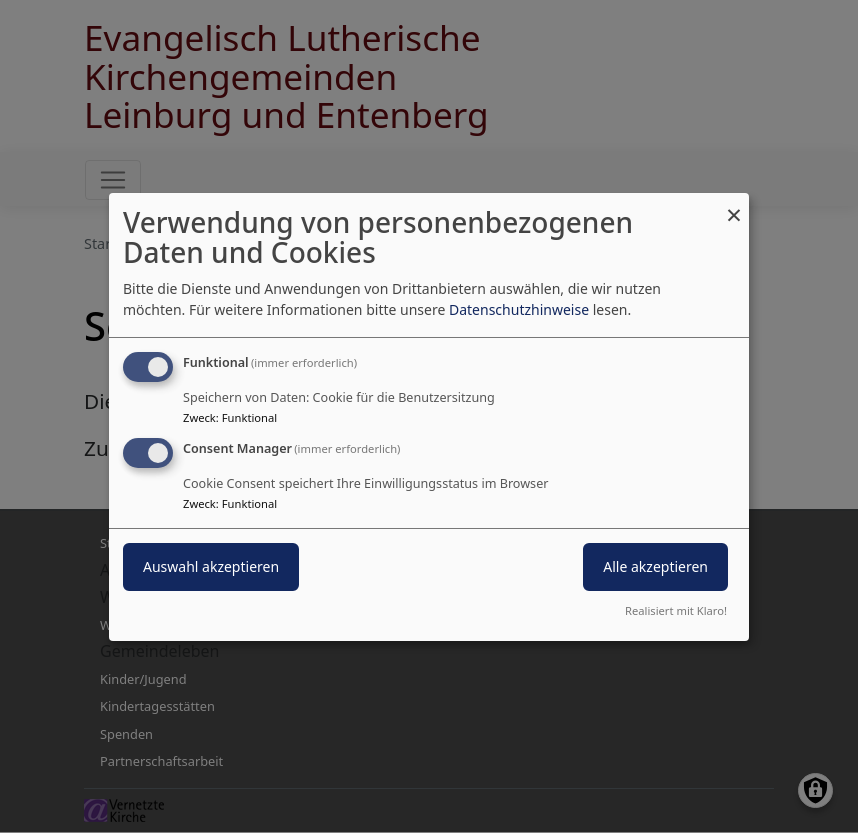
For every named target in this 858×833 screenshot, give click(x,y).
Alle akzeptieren (655, 566)
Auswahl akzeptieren (211, 566)
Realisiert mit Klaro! (676, 610)
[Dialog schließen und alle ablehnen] (734, 204)
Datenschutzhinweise (519, 309)
